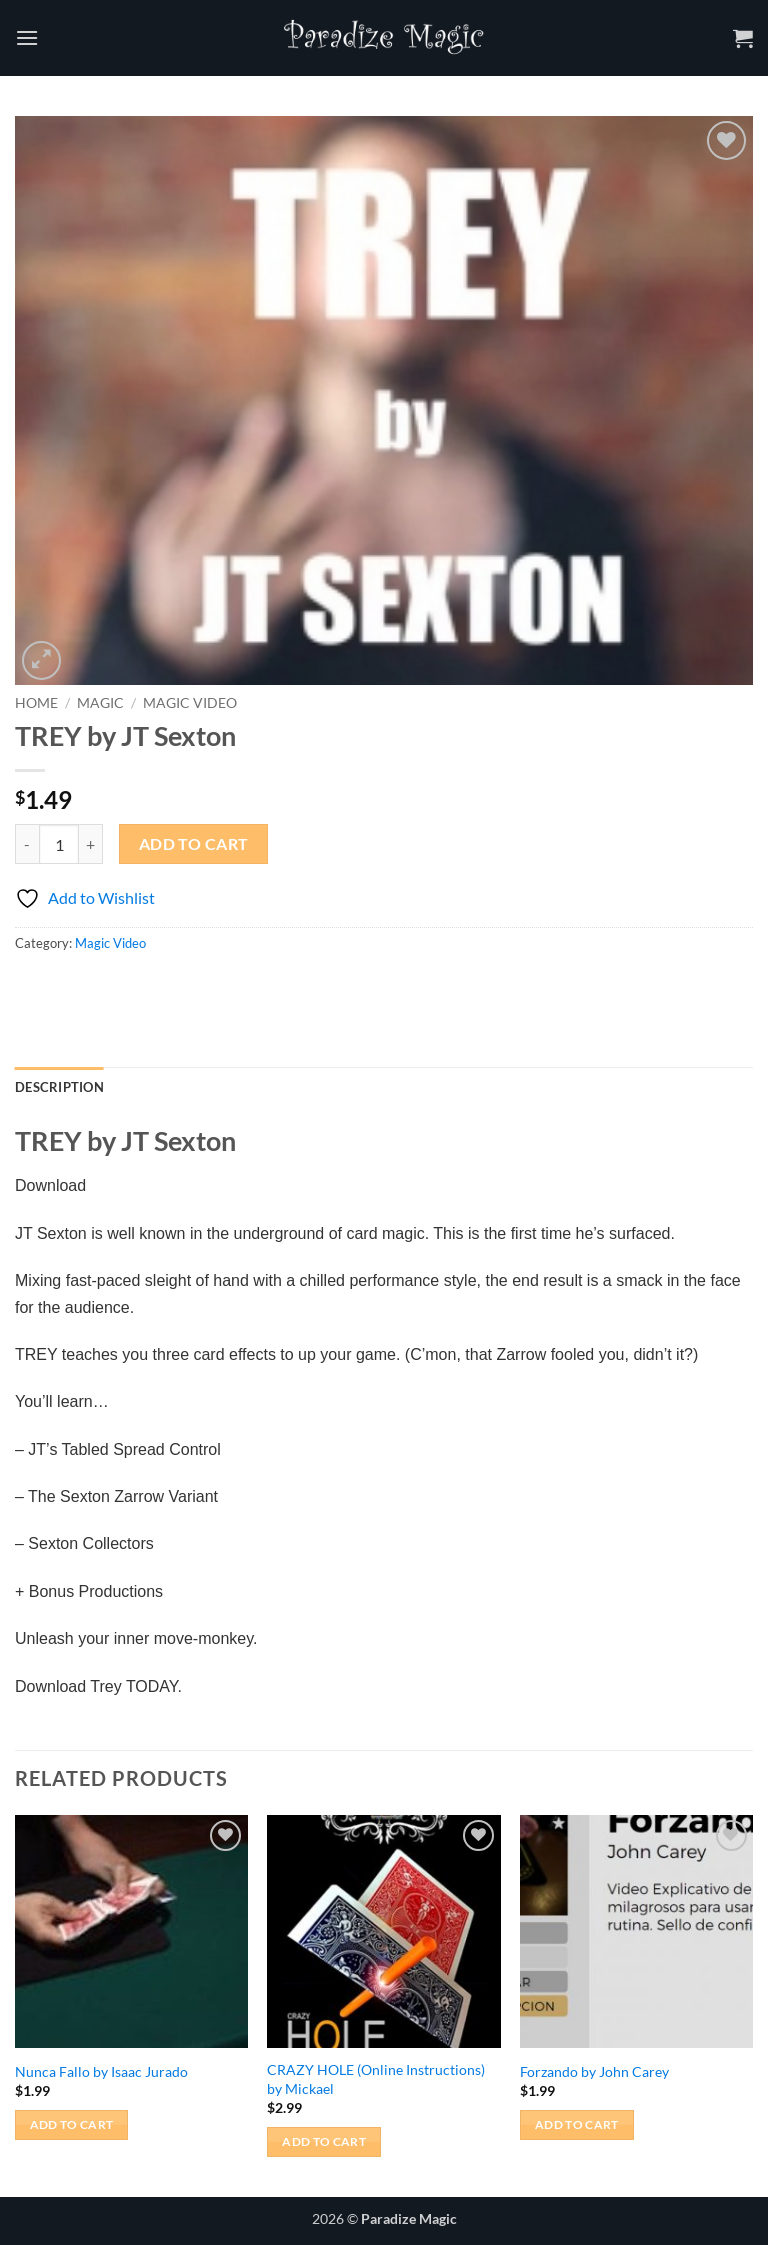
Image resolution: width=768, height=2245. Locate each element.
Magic (100, 703)
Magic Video (190, 703)
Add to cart (194, 844)
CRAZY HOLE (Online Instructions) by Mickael (376, 2079)
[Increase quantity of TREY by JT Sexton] (91, 844)
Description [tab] (59, 1087)
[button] (27, 37)
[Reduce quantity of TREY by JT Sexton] (27, 844)
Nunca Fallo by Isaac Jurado (101, 2071)
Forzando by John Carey (594, 2071)
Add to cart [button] (72, 2124)
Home (36, 703)
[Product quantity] (59, 844)
